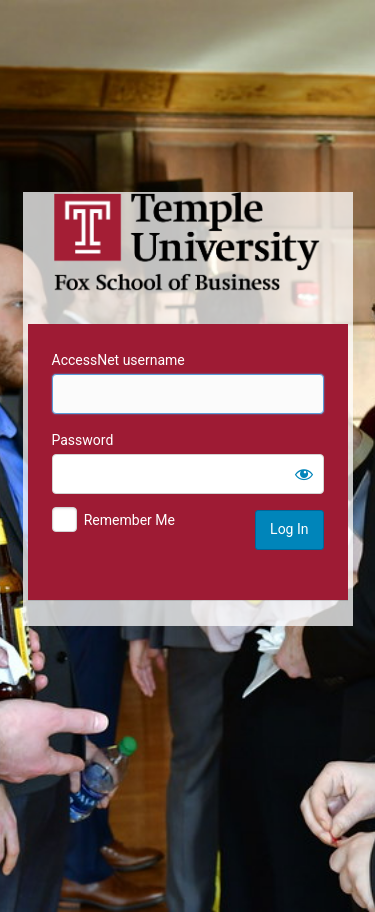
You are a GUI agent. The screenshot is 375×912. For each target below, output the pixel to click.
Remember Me (129, 520)
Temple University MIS (188, 242)
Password (83, 440)
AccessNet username (118, 360)
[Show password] (304, 474)
